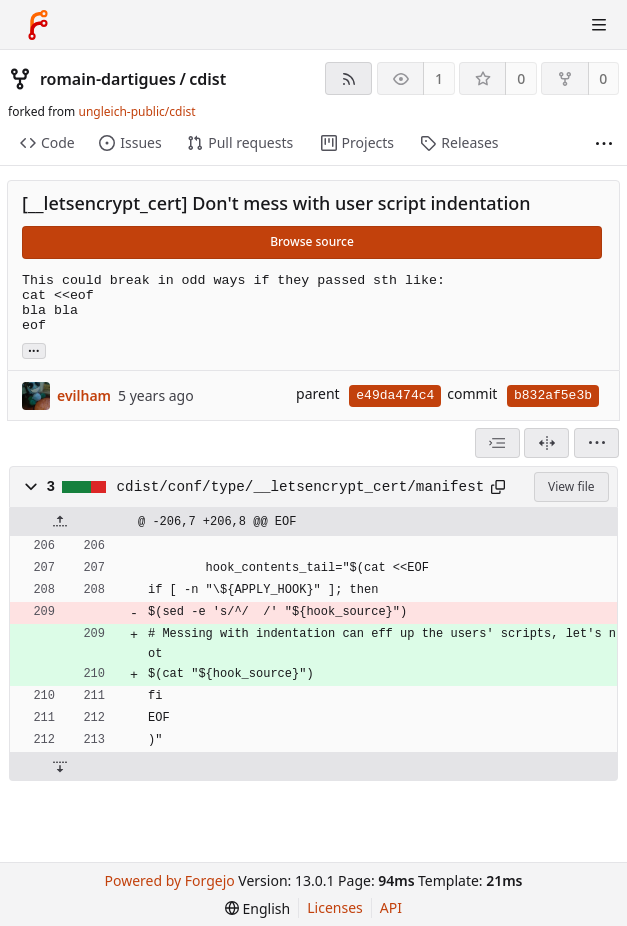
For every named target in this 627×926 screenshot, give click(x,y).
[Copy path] (498, 487)
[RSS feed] (348, 78)
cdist (207, 79)
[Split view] (546, 443)
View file (571, 486)
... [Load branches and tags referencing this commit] (34, 349)
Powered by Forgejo (170, 880)
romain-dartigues (108, 79)
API (391, 907)
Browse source (312, 241)
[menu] (596, 443)
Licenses (335, 907)
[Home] (38, 25)
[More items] (604, 143)
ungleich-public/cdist (136, 111)
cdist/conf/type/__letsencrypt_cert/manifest (301, 487)
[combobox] (497, 443)
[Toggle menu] (599, 25)
